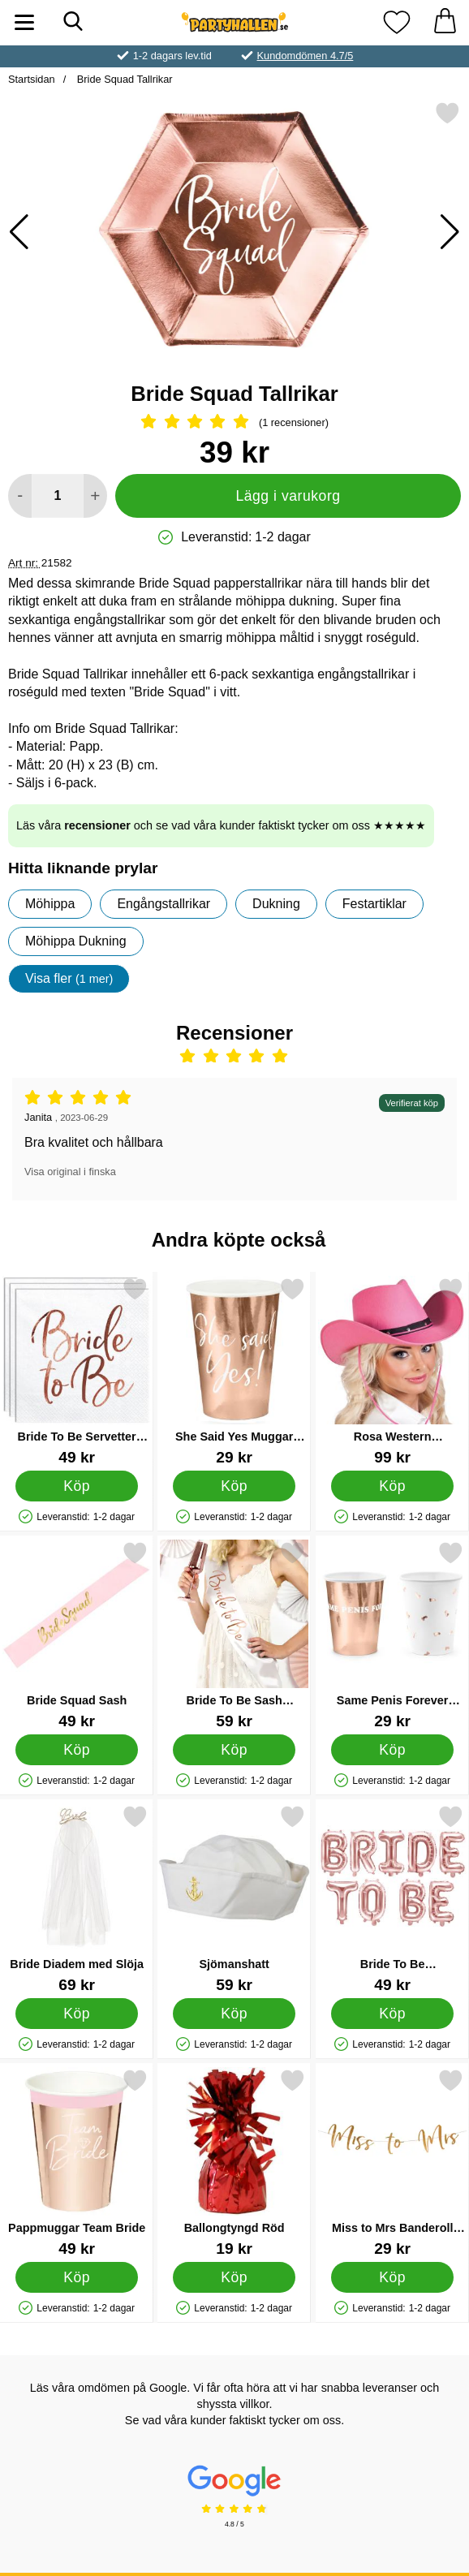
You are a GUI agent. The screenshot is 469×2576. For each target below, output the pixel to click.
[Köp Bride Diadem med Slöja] (76, 2012)
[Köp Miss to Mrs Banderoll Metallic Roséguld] (392, 2276)
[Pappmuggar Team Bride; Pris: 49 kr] (76, 2162)
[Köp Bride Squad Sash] (76, 1749)
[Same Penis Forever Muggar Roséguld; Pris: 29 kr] (392, 1635)
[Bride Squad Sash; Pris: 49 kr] (76, 1635)
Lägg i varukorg (287, 496)
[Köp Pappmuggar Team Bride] (76, 2276)
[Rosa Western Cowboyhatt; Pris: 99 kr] (392, 1371)
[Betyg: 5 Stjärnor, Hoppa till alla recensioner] (234, 423)
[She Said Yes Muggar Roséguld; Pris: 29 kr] (234, 1371)
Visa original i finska (70, 1171)
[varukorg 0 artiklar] (444, 22)
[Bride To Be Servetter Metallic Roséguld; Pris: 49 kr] (76, 1371)
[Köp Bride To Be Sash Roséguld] (234, 1749)
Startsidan (31, 79)
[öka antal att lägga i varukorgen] (95, 496)
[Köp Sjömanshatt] (234, 2012)
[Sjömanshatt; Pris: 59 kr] (234, 1898)
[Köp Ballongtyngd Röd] (234, 2276)
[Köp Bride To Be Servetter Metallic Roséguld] (76, 1485)
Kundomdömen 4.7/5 (305, 56)
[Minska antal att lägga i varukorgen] (20, 496)
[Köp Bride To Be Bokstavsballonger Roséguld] (392, 2012)
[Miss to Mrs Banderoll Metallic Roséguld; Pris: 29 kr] (392, 2162)
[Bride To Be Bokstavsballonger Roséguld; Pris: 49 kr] (392, 1898)
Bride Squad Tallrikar (123, 79)
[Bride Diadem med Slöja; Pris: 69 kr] (76, 1898)
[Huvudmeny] (24, 22)
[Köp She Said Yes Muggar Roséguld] (234, 1485)
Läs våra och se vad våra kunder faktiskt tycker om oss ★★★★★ (221, 825)
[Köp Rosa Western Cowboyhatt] (392, 1485)
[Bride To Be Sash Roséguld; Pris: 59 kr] (234, 1635)
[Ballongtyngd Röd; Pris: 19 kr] (234, 2162)
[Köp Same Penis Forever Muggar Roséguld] (392, 1749)
